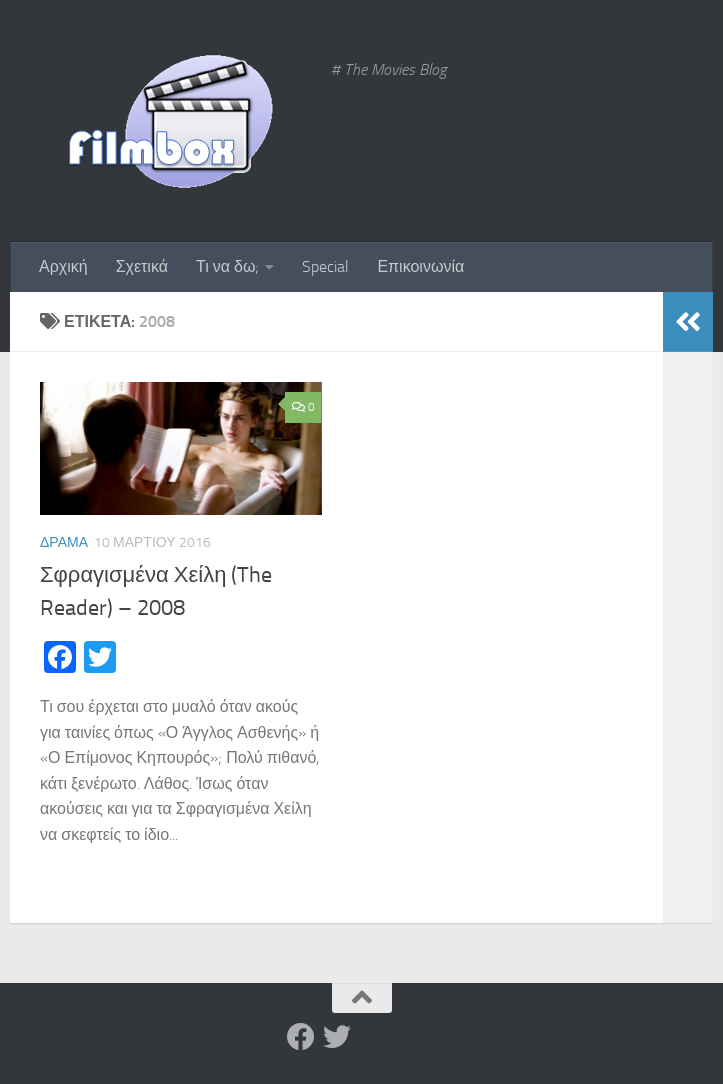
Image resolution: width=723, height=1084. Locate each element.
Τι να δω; (227, 266)
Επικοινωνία (420, 266)
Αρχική (63, 266)
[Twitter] (337, 1037)
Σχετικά (142, 266)
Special (325, 266)
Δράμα (64, 542)
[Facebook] (301, 1037)
